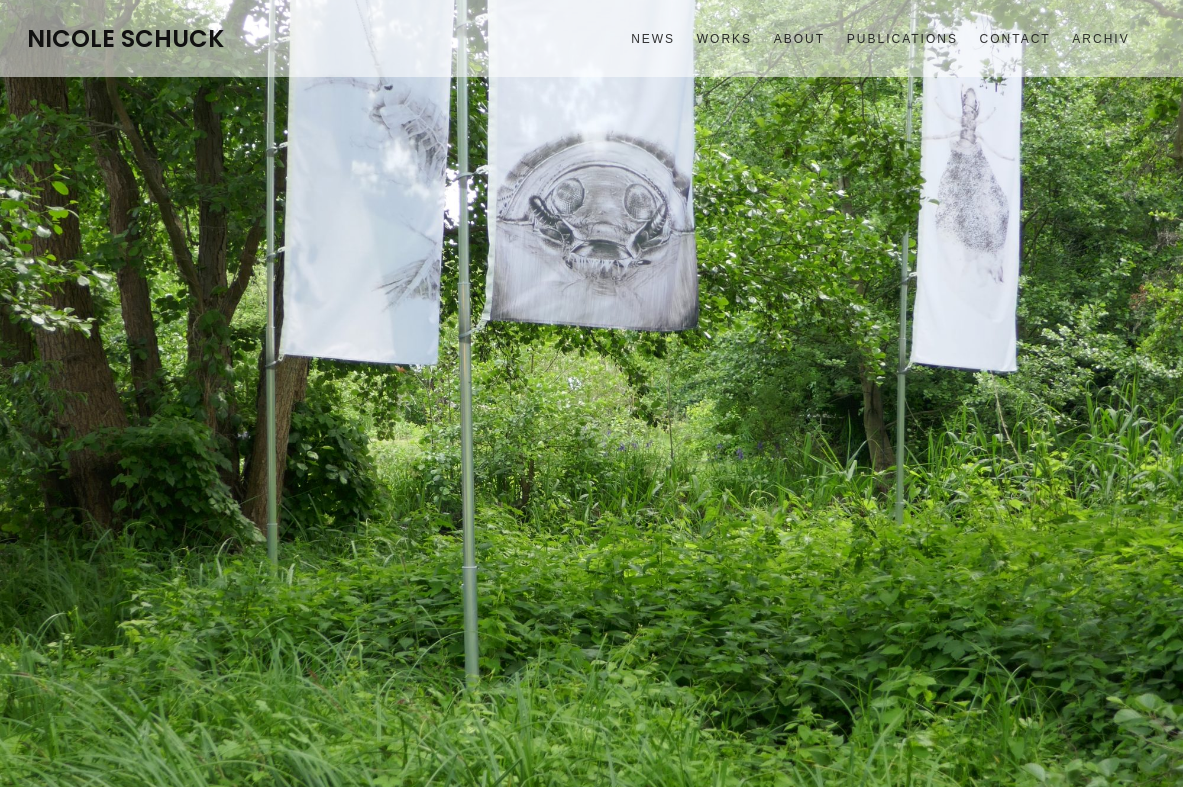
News (653, 39)
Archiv (1100, 39)
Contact (1015, 39)
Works (724, 39)
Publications (902, 39)
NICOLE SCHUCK (125, 39)
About (799, 39)
